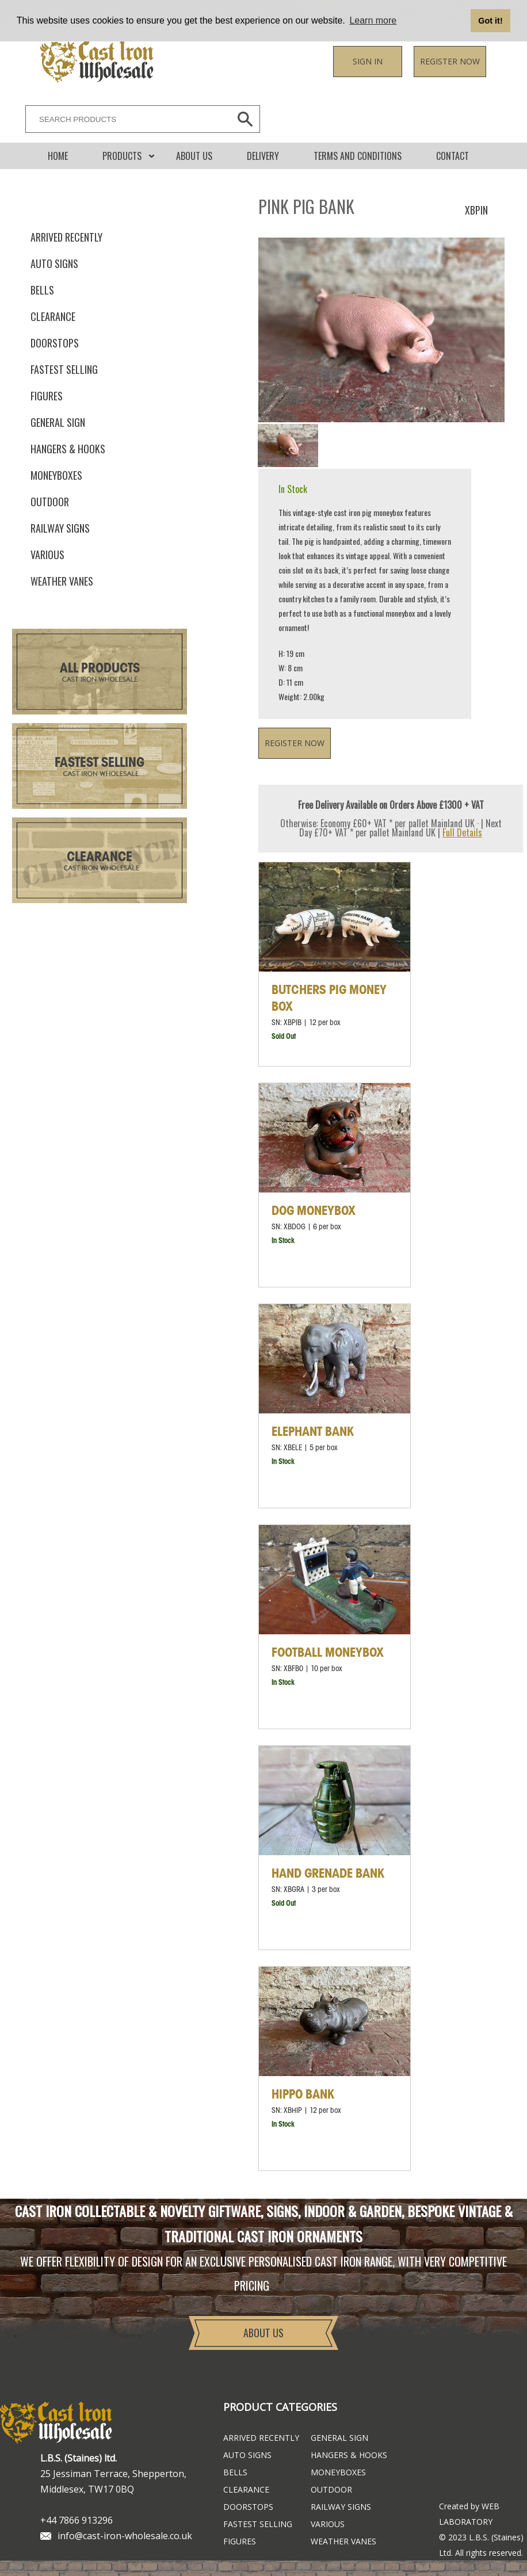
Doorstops (54, 342)
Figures (46, 395)
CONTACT (452, 156)
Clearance (52, 316)
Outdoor (49, 501)
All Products (100, 669)
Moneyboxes (56, 475)
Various (47, 554)
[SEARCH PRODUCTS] (125, 119)
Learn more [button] (372, 20)
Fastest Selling (99, 763)
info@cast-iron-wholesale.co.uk (125, 2535)
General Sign (57, 422)
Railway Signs (60, 528)
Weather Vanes (61, 581)
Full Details (462, 832)
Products (122, 156)
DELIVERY (263, 156)
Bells (42, 289)
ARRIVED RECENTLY (66, 237)
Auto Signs (54, 263)
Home (58, 156)
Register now (450, 61)
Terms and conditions (358, 156)
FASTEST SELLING (64, 369)
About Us (194, 156)
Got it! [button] (490, 20)
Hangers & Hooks (67, 448)
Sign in (368, 61)
